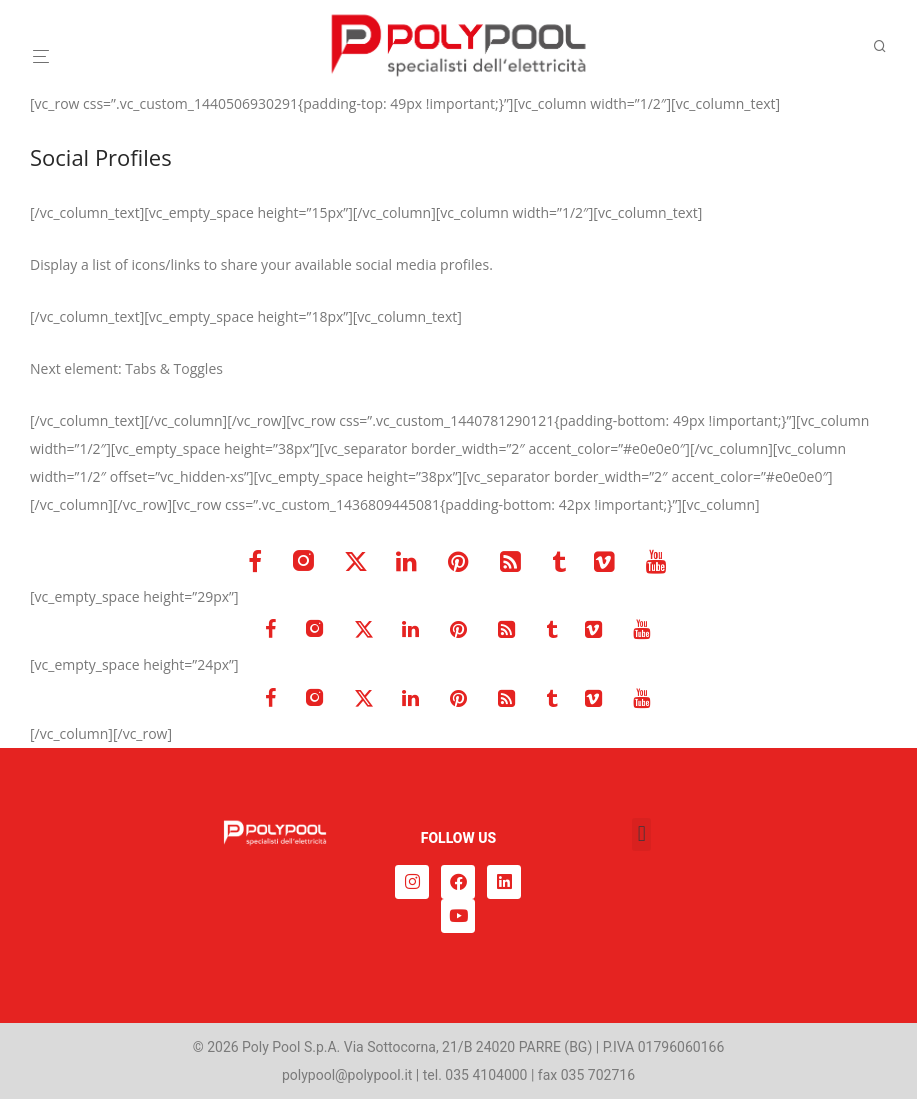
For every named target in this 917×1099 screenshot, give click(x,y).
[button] (641, 834)
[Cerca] (887, 46)
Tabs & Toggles (174, 368)
